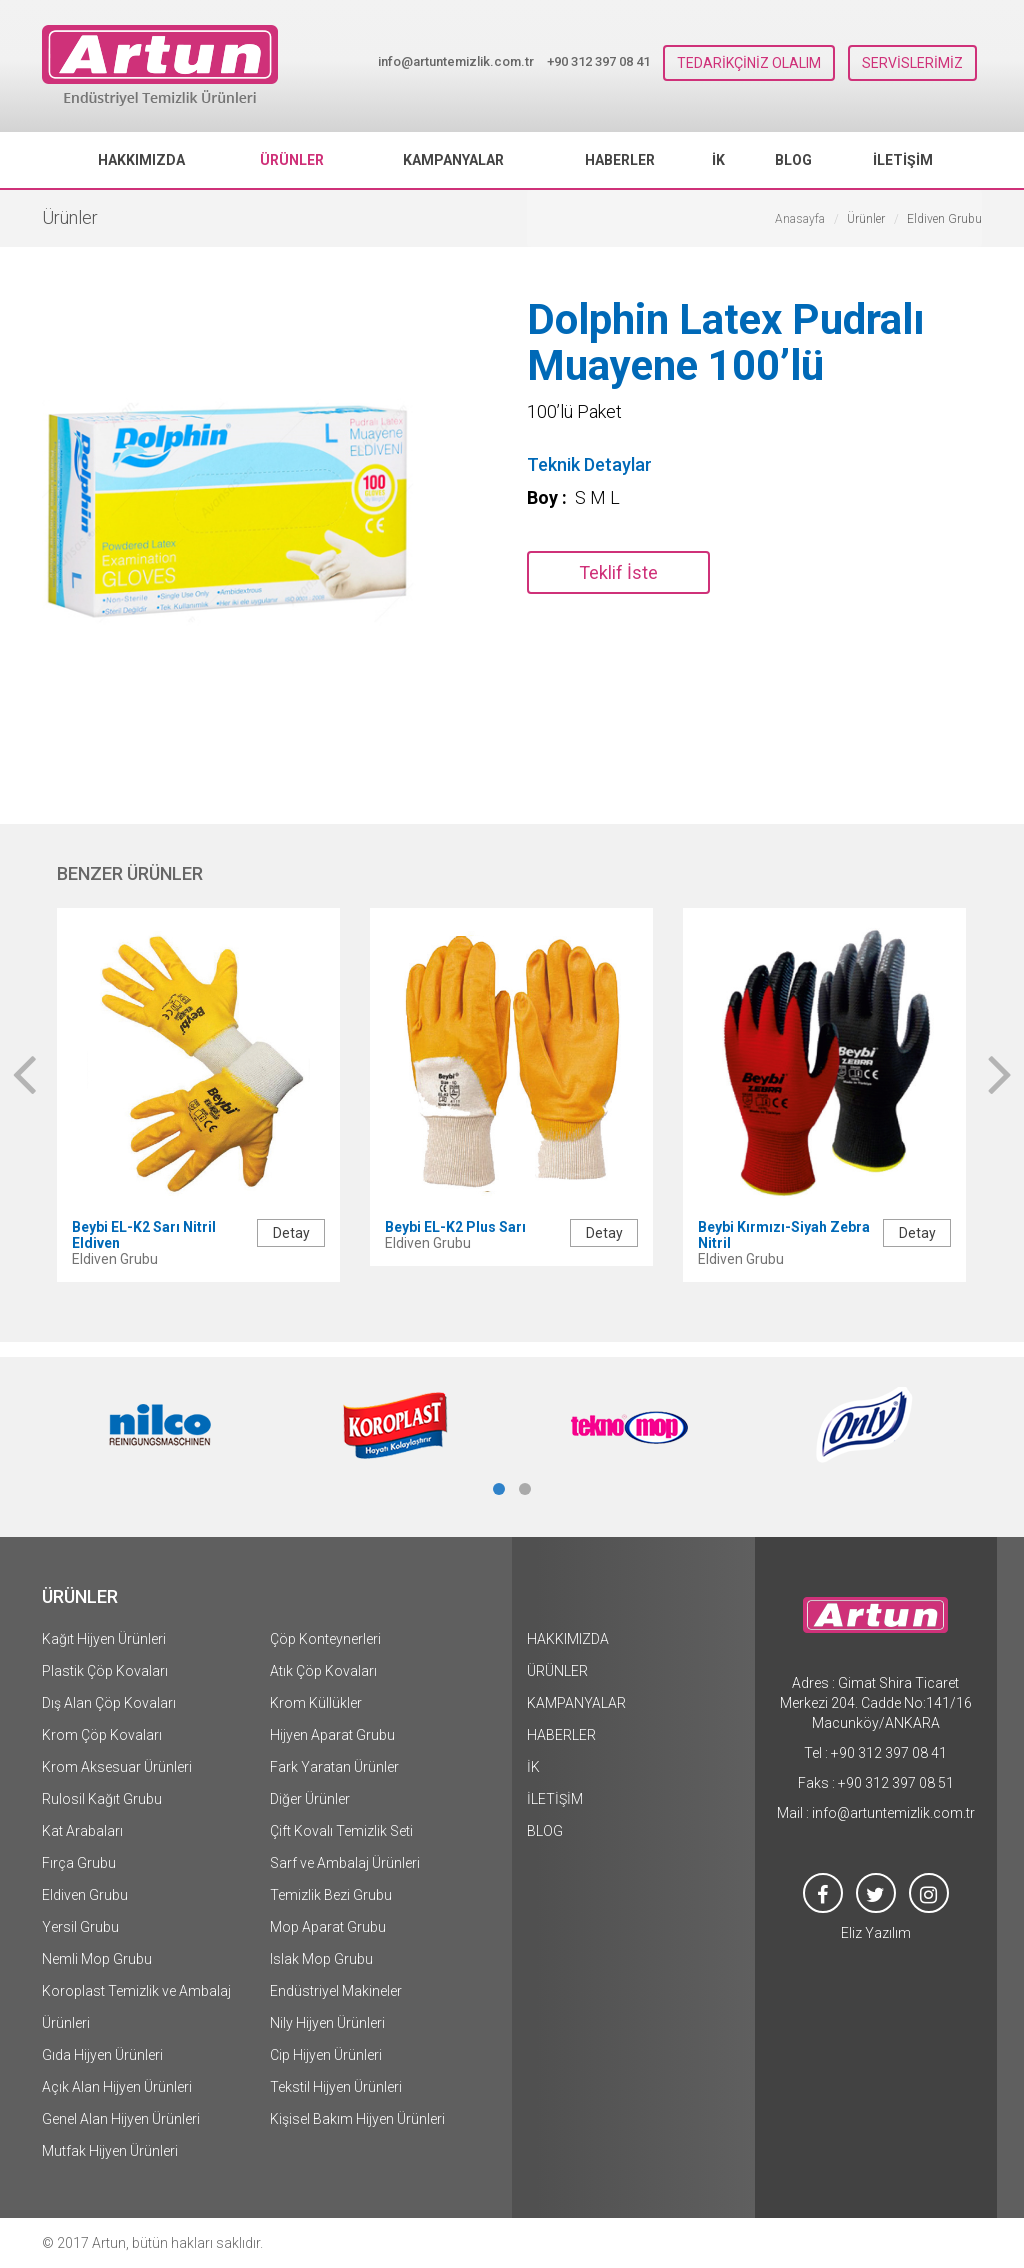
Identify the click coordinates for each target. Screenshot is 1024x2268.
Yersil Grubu (80, 1927)
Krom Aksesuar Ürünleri (117, 1767)
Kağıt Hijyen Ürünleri (104, 1639)
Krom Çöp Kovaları (102, 1735)
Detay (291, 1233)
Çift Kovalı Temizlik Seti (341, 1831)
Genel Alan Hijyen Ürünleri (121, 2119)
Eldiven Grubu (85, 1895)
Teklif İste (618, 572)
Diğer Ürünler (310, 1799)
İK (718, 160)
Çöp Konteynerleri (325, 1639)
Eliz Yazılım (876, 1933)
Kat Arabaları (82, 1831)
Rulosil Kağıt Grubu (102, 1799)
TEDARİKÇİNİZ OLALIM (749, 63)
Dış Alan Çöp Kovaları (109, 1703)
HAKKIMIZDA (141, 160)
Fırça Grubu (79, 1863)
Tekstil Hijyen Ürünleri (336, 2087)
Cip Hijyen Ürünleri (326, 2055)
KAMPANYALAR (453, 160)
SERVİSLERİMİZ (912, 63)
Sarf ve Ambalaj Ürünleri (345, 1863)
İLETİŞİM (903, 160)
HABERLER (620, 160)
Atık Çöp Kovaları (323, 1671)
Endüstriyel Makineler (336, 1991)
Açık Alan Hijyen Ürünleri (117, 2087)
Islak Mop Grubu (321, 1959)
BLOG (793, 160)
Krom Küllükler (316, 1703)
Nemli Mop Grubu (97, 1959)
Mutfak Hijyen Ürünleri (110, 2151)
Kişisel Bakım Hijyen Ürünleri (357, 2119)
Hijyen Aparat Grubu (332, 1735)
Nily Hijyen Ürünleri (327, 2023)
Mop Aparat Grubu (328, 1927)
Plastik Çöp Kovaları (105, 1671)
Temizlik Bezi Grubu (331, 1895)
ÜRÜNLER (292, 160)
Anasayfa (800, 219)
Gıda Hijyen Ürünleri (102, 2055)
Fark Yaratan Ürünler (334, 1767)
